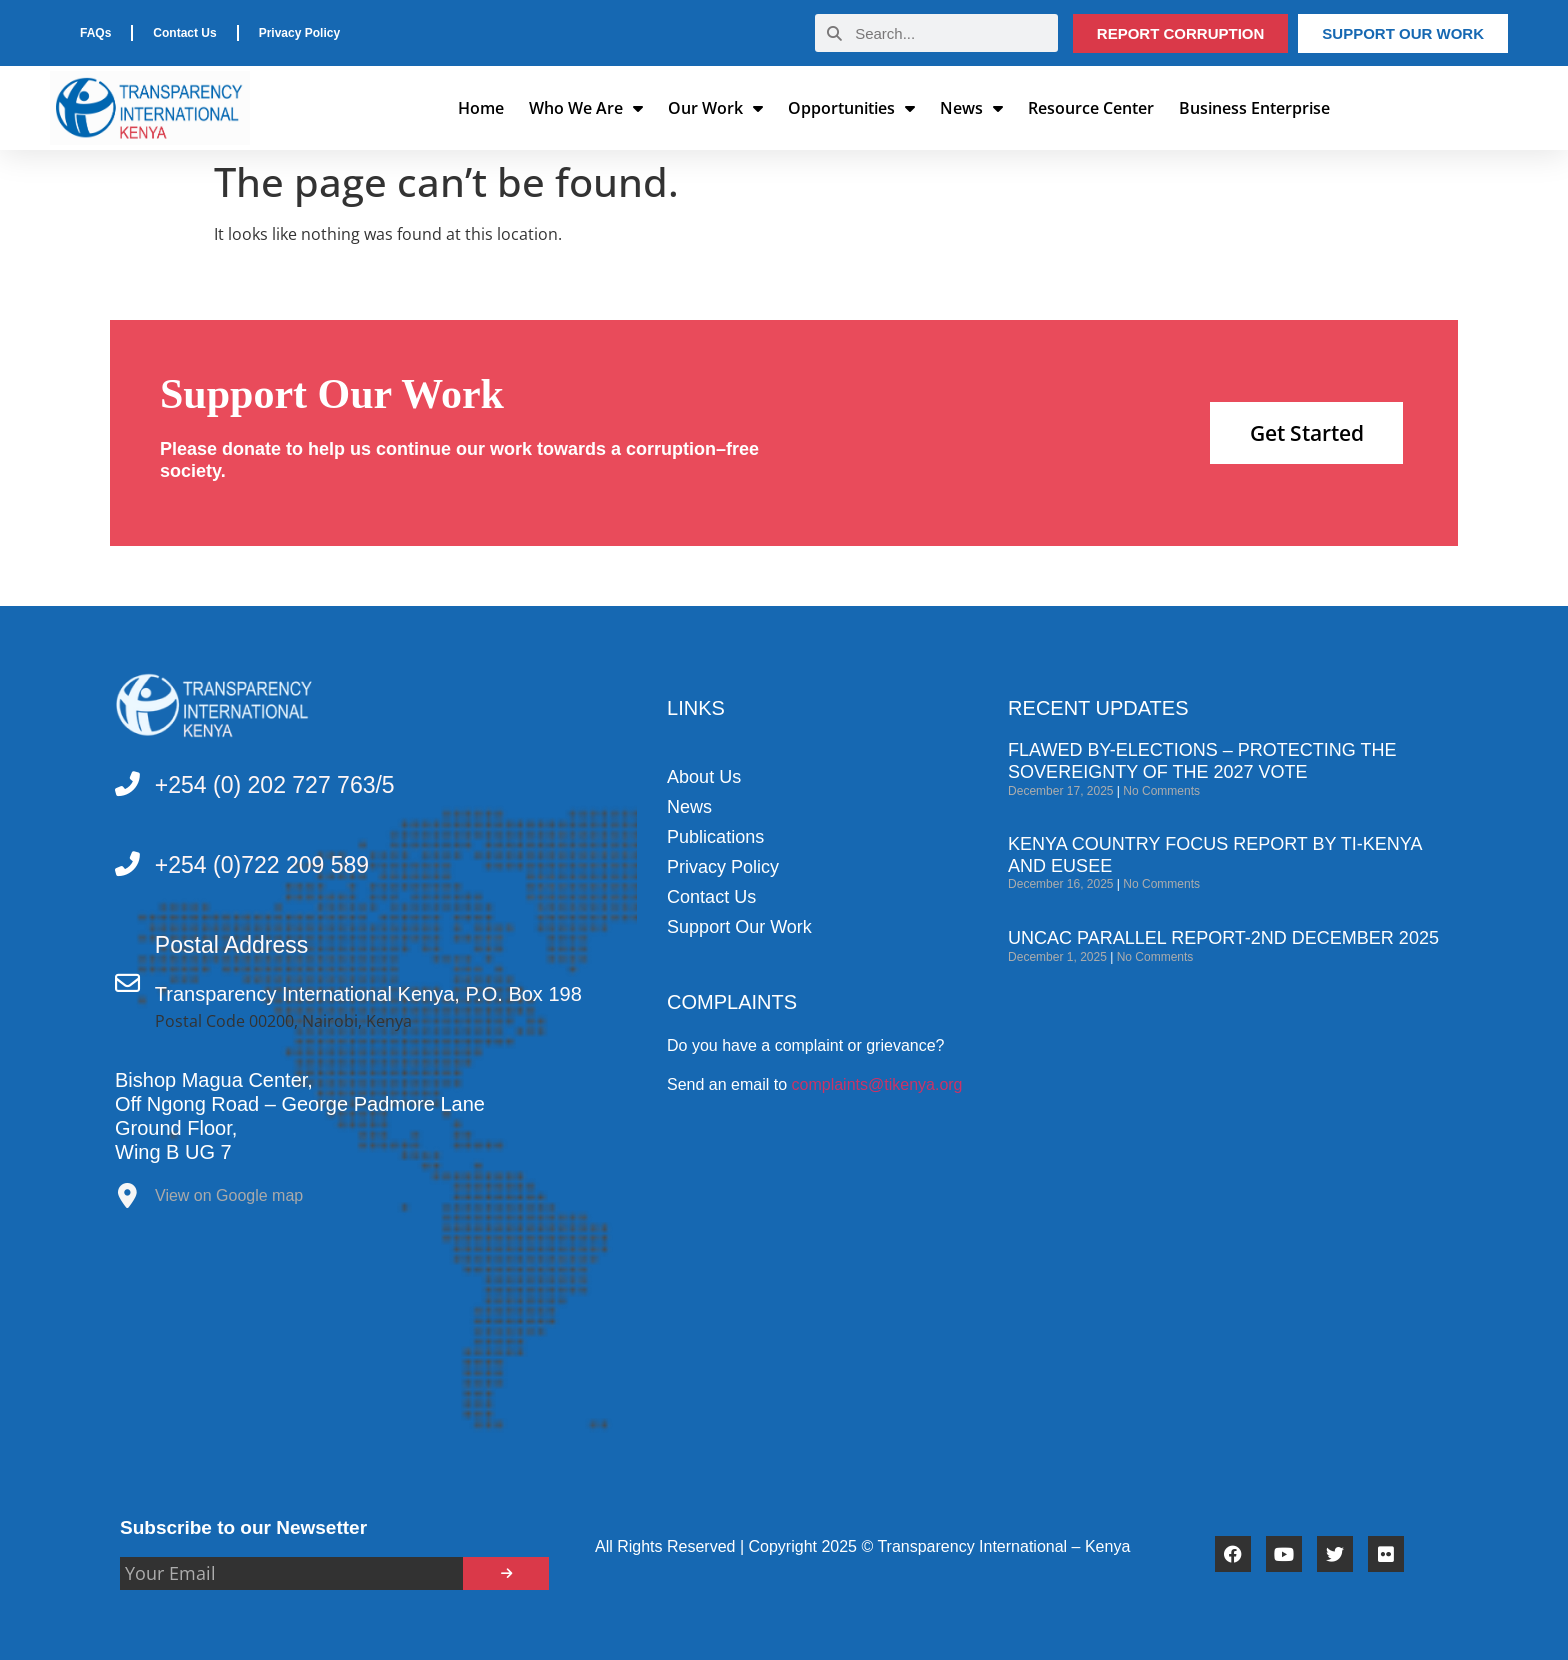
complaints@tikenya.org (877, 1084)
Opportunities (851, 108)
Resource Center (1091, 108)
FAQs (95, 33)
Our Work (715, 108)
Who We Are (586, 108)
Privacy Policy (299, 33)
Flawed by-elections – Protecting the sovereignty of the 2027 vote (1202, 761)
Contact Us (184, 33)
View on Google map (229, 1195)
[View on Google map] (127, 1200)
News (971, 108)
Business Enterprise (1254, 108)
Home (481, 108)
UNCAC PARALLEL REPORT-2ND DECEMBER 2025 (1223, 938)
